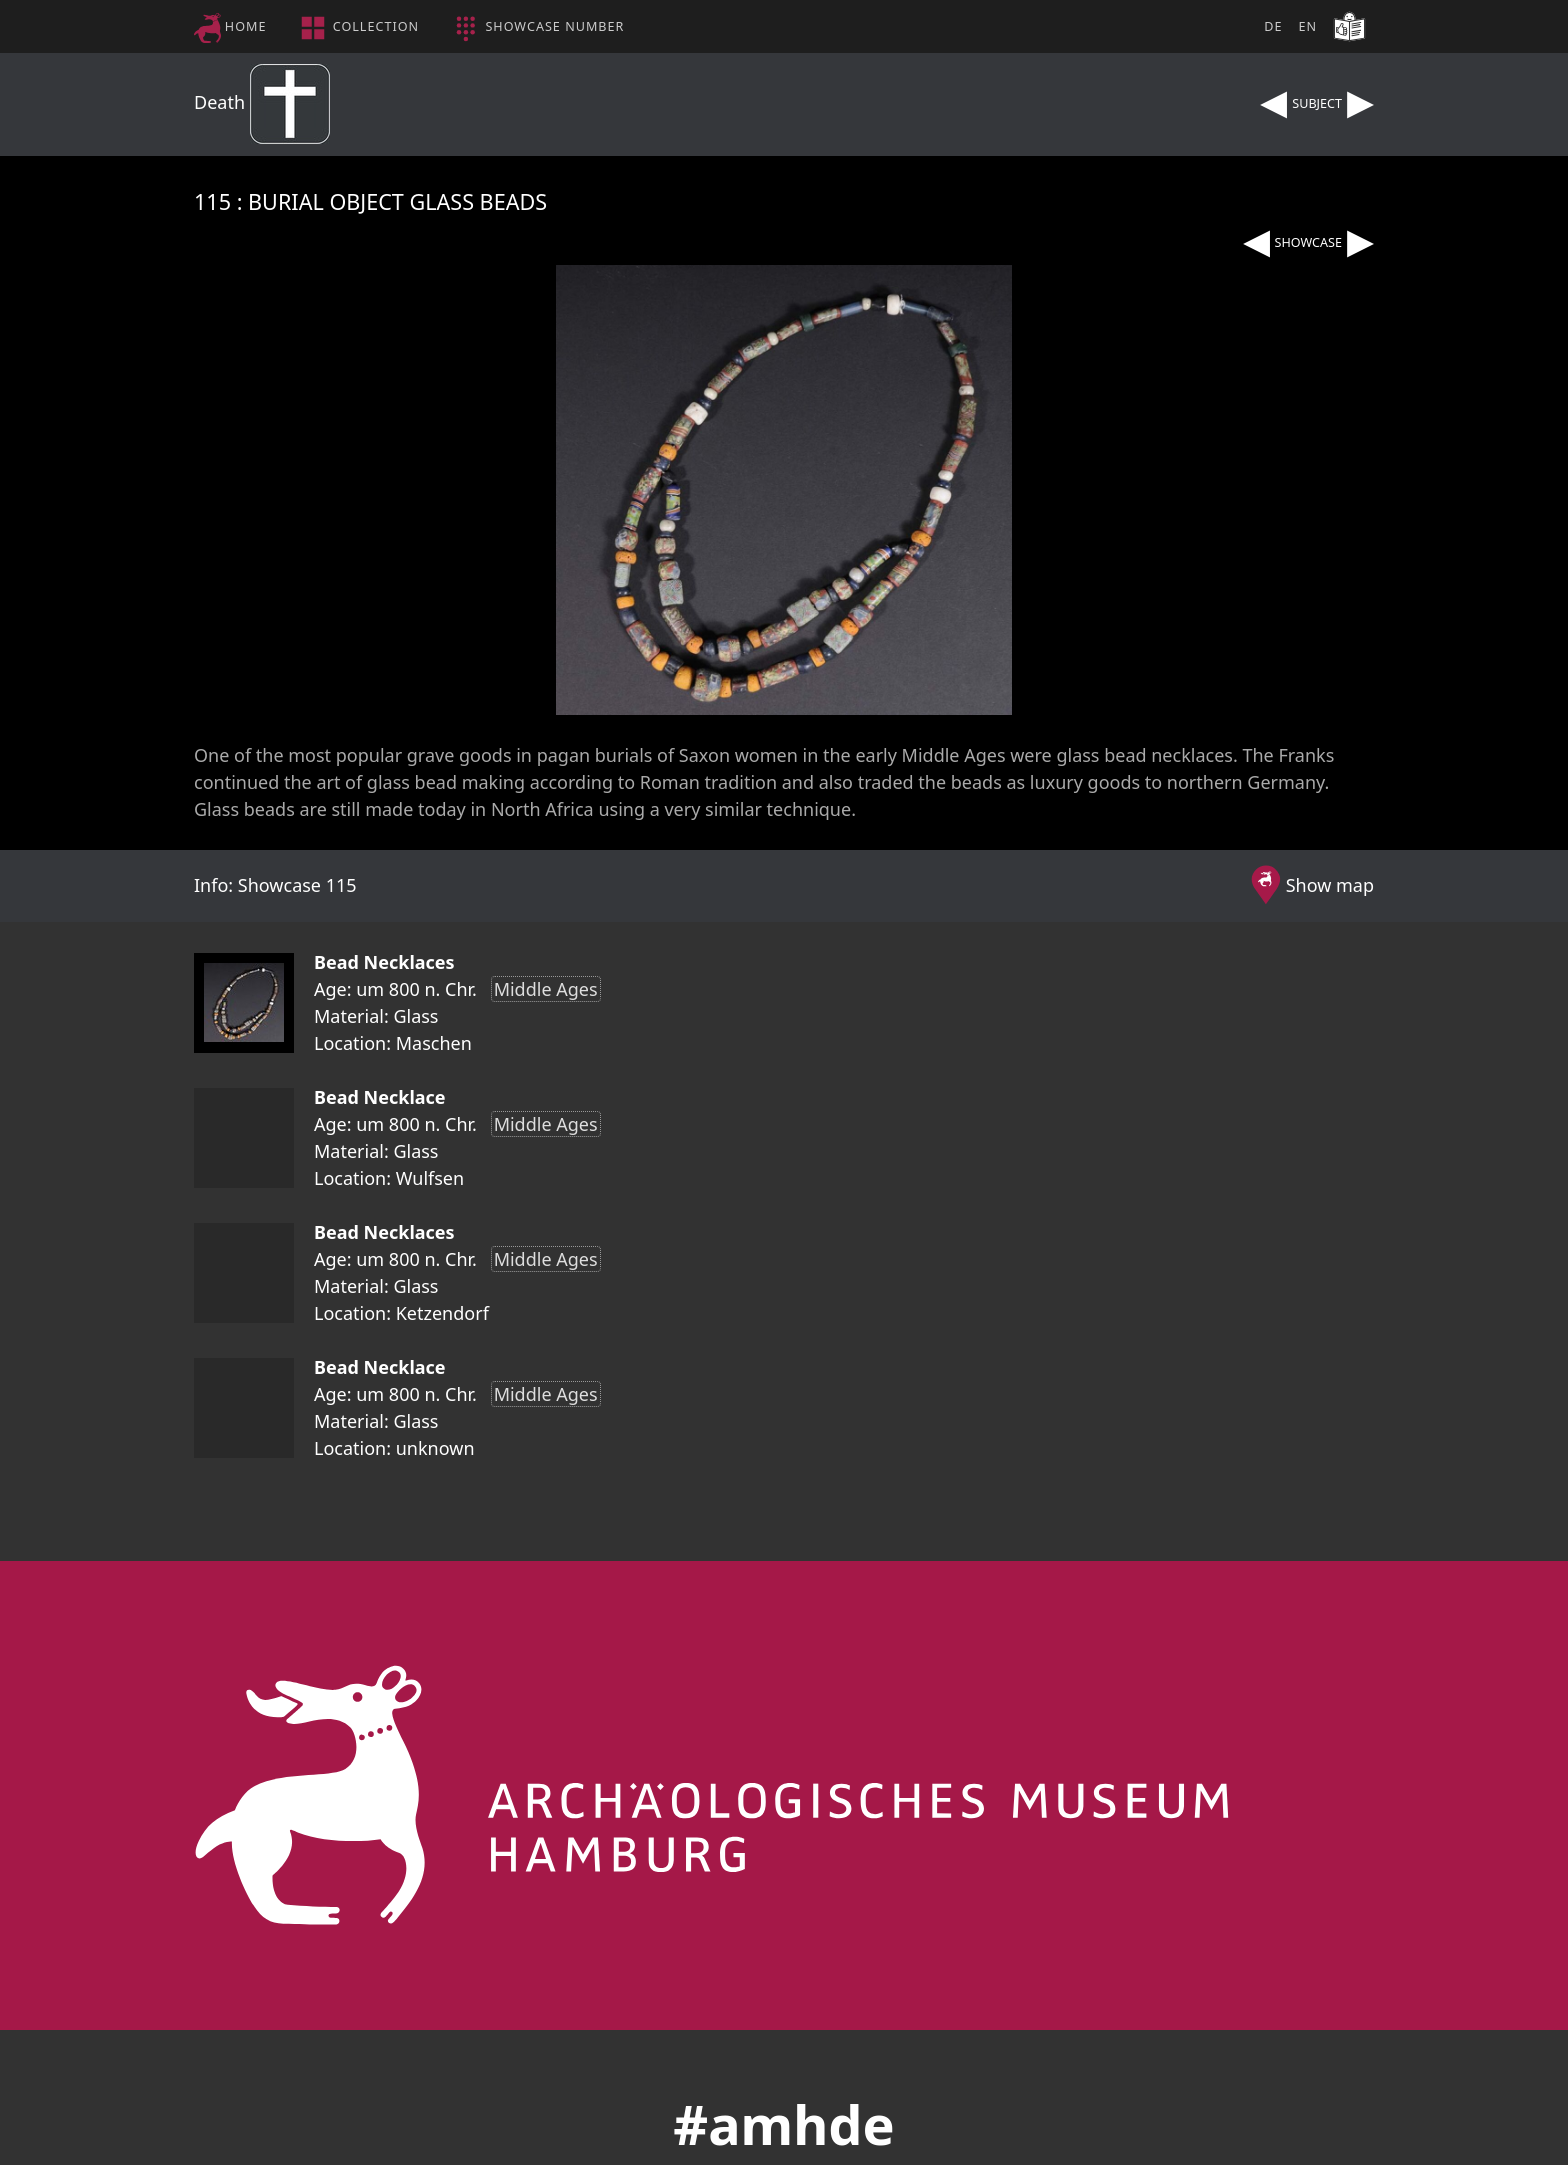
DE (1273, 26)
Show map (1330, 885)
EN (1307, 26)
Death (262, 102)
